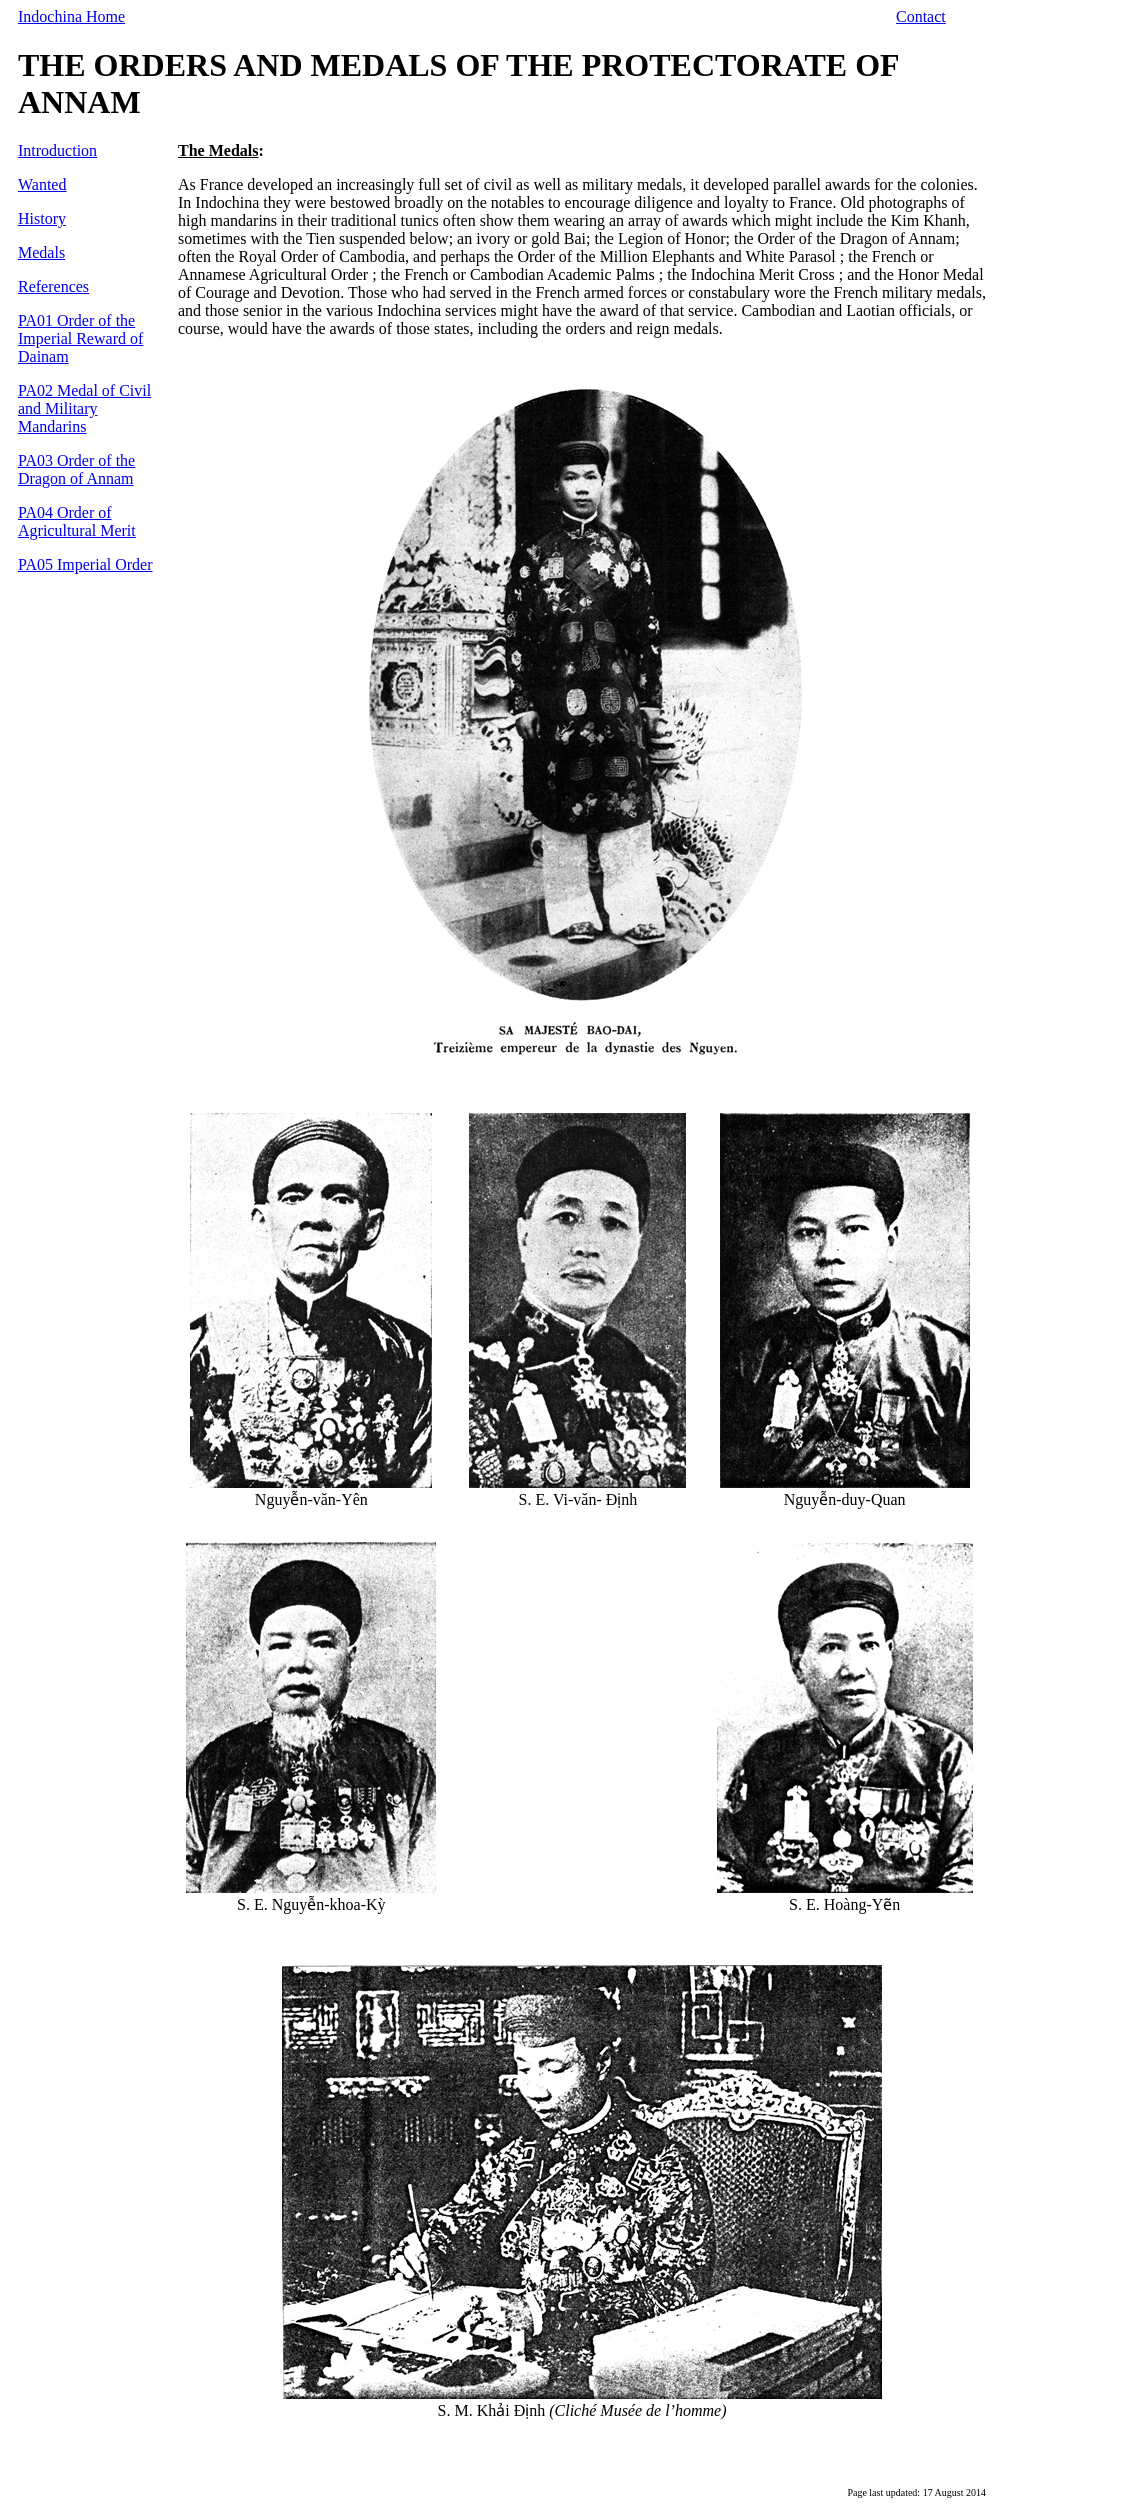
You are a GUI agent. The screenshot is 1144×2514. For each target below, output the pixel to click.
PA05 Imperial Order (85, 564)
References (53, 286)
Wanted (42, 184)
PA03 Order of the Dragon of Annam (76, 469)
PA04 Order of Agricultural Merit (77, 521)
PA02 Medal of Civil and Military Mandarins (84, 408)
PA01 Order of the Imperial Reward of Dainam (80, 338)
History (42, 218)
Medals (41, 252)
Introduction (57, 150)
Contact (921, 16)
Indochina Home (71, 16)
